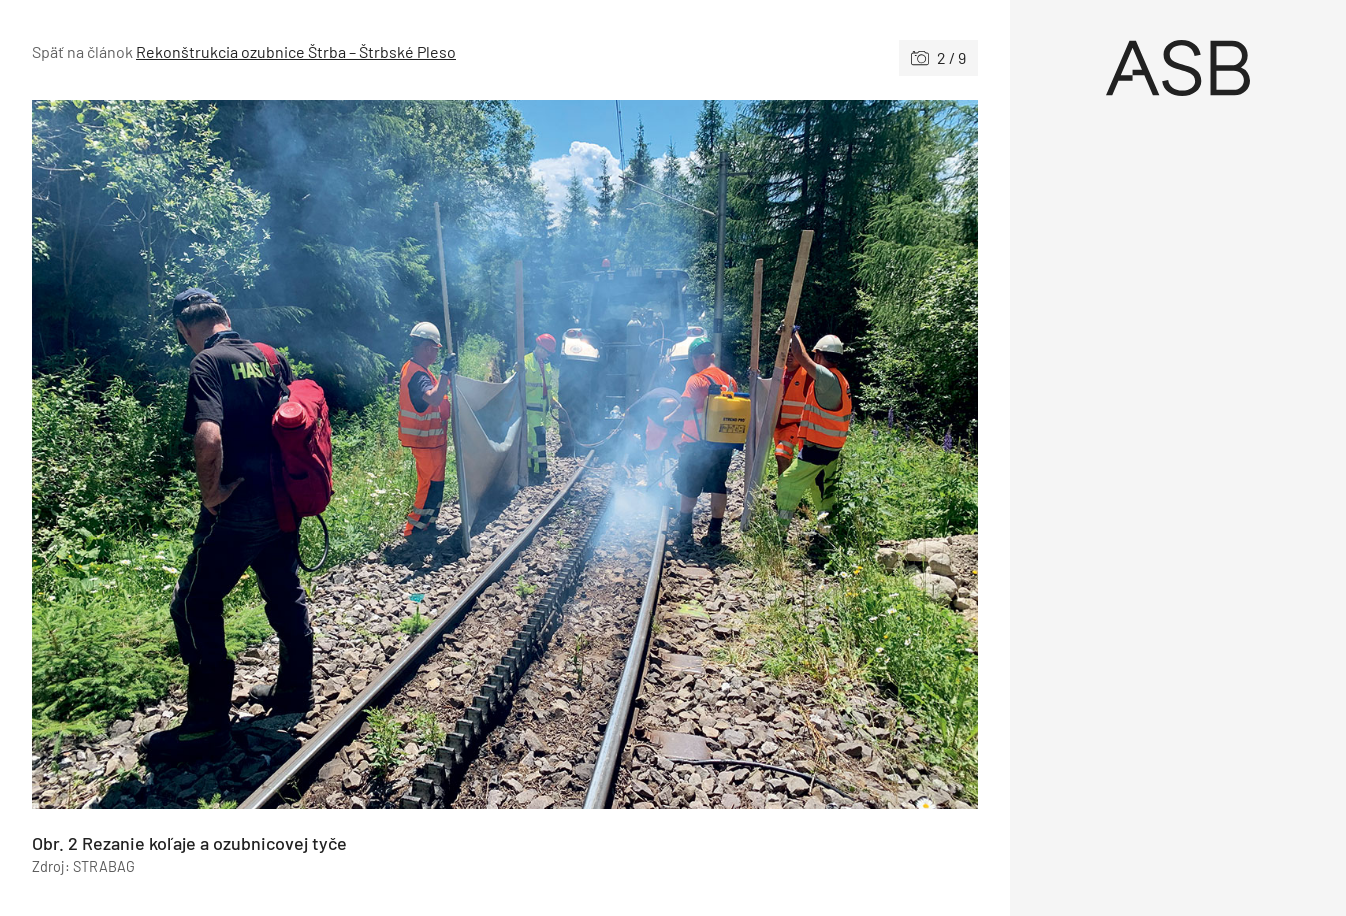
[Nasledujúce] (741, 454)
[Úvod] (1178, 68)
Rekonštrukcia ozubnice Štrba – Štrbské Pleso (296, 51)
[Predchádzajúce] (268, 454)
